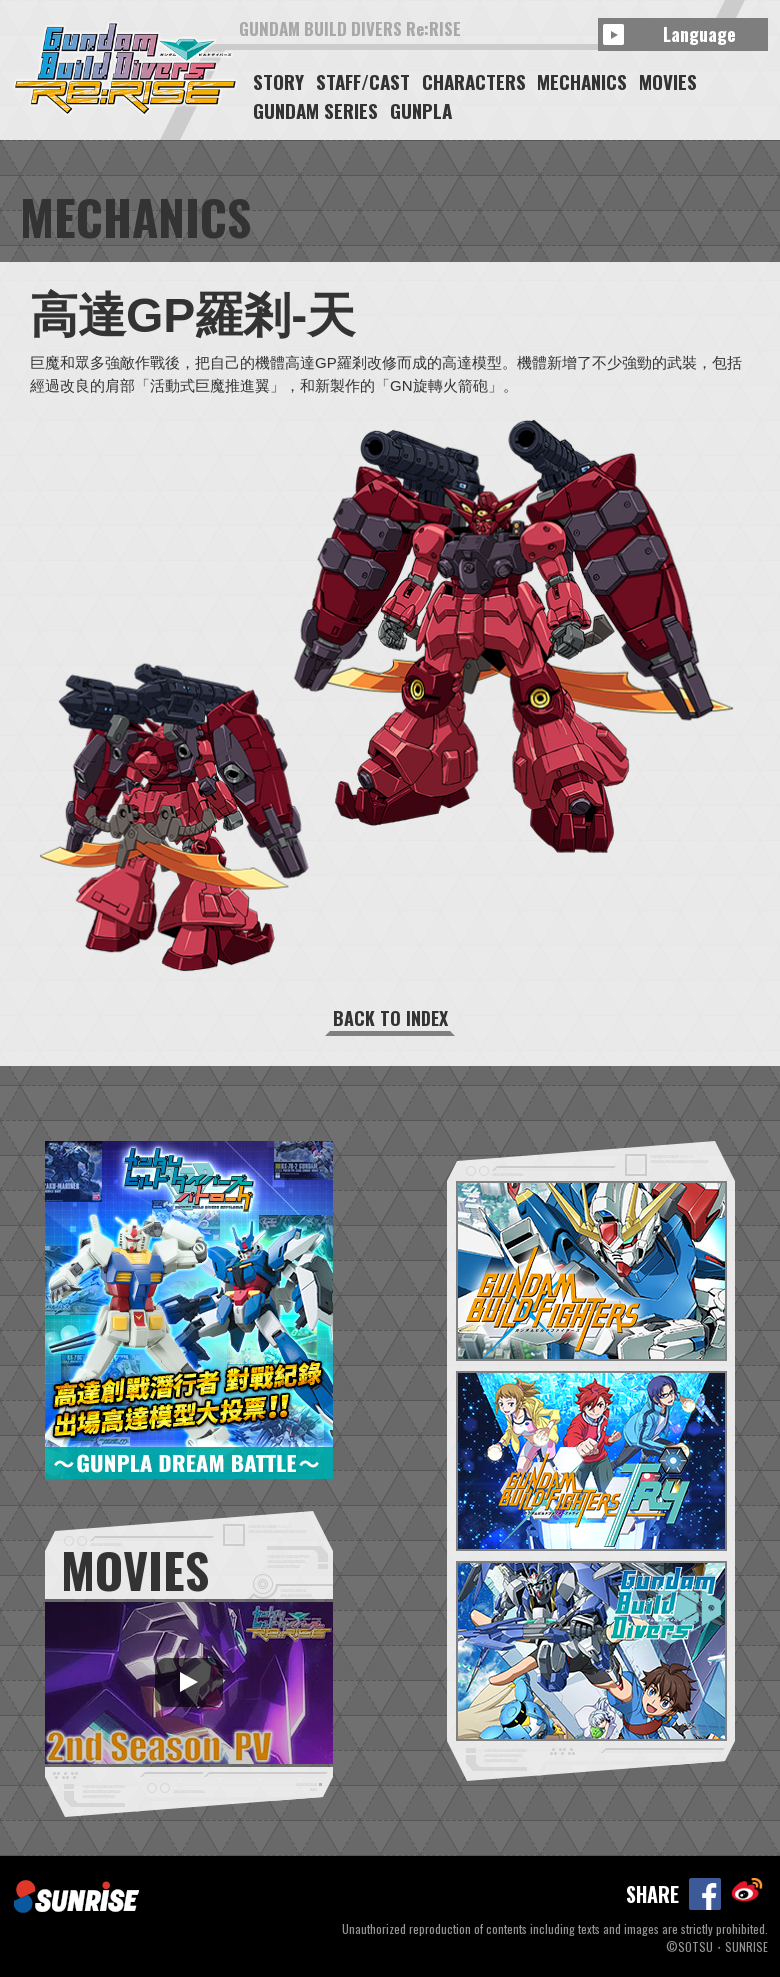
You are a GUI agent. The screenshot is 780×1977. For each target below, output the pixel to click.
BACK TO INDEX (390, 1018)
